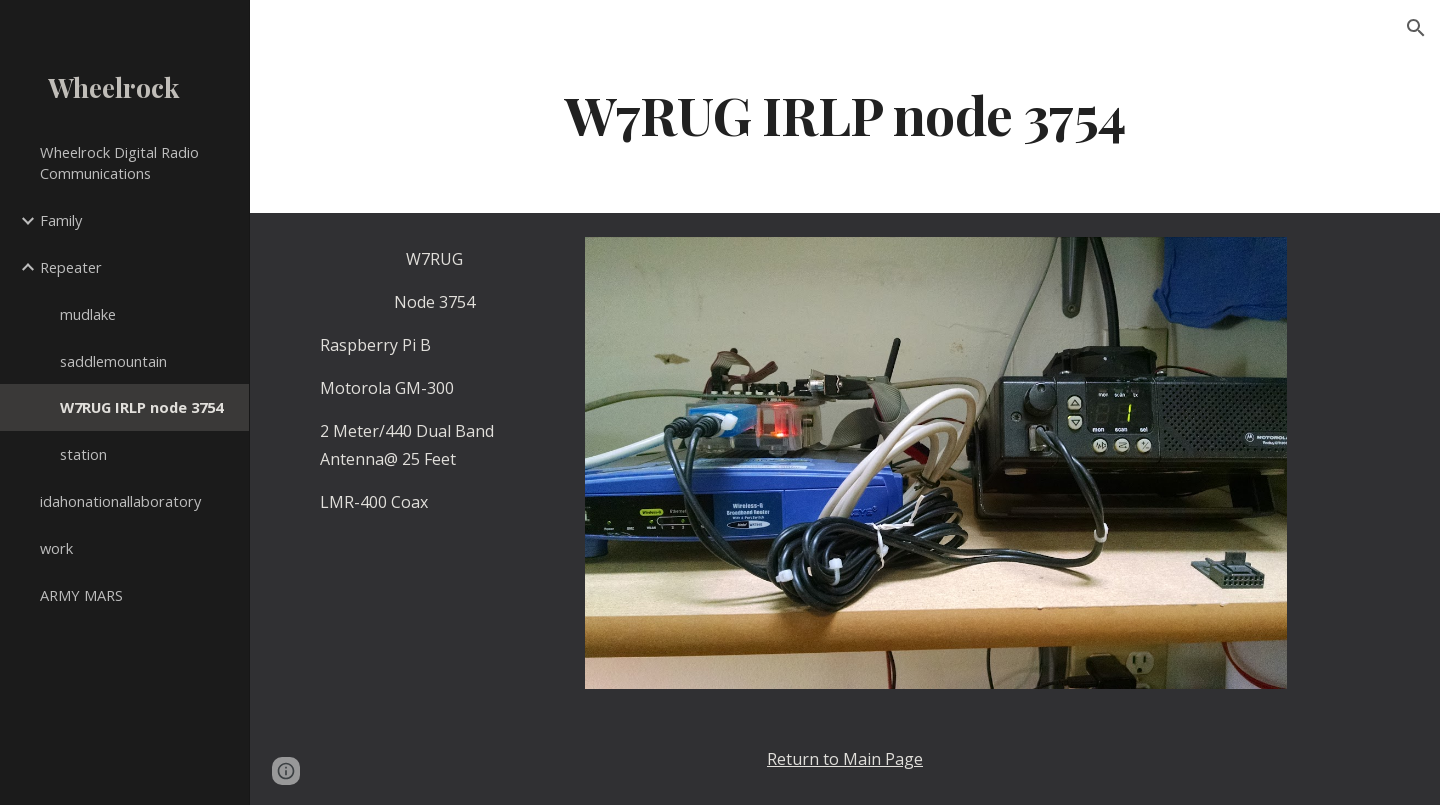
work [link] (56, 548)
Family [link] (61, 220)
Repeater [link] (71, 267)
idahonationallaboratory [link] (120, 501)
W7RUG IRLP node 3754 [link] (141, 407)
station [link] (83, 454)
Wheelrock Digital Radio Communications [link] (119, 162)
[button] (1416, 28)
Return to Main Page (845, 759)
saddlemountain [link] (113, 361)
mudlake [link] (88, 314)
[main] (845, 113)
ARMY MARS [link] (81, 595)
